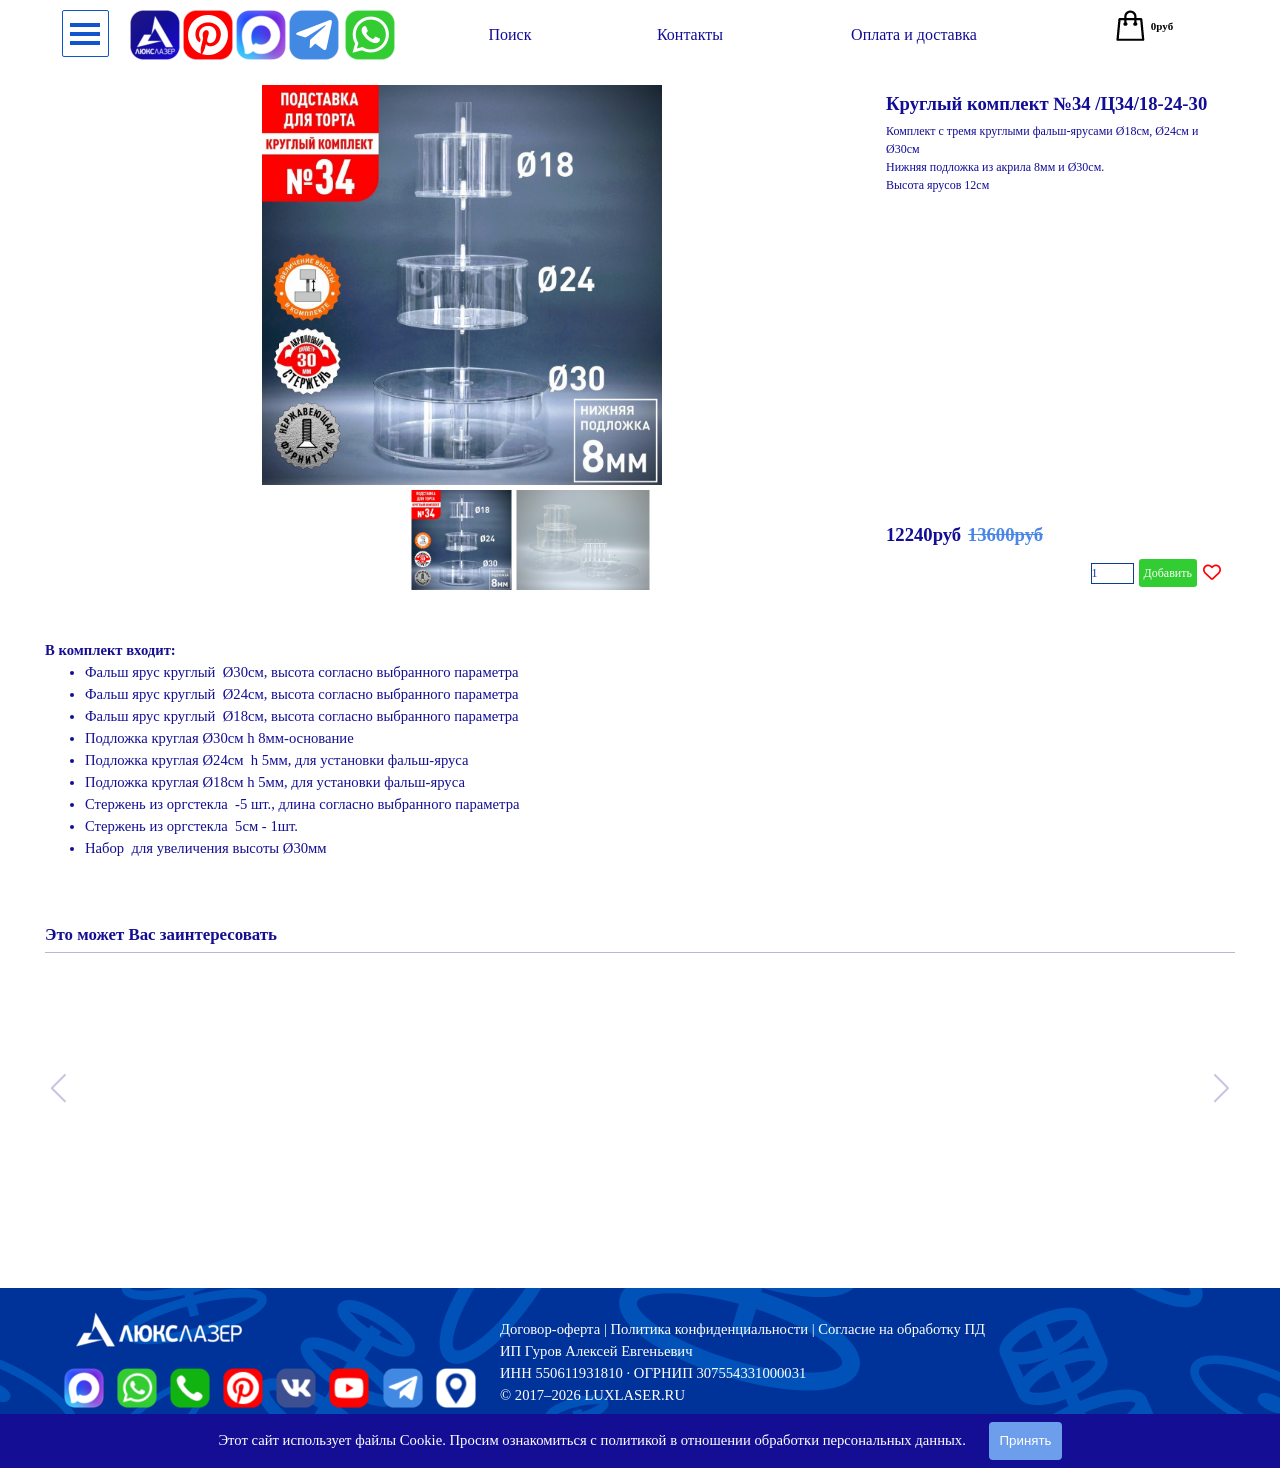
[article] (640, 340)
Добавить (1168, 573)
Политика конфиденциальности (709, 1329)
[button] (370, 18)
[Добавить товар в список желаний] (1212, 573)
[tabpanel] (640, 760)
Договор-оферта (550, 1329)
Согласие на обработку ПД (901, 1329)
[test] (510, 35)
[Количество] (1112, 573)
